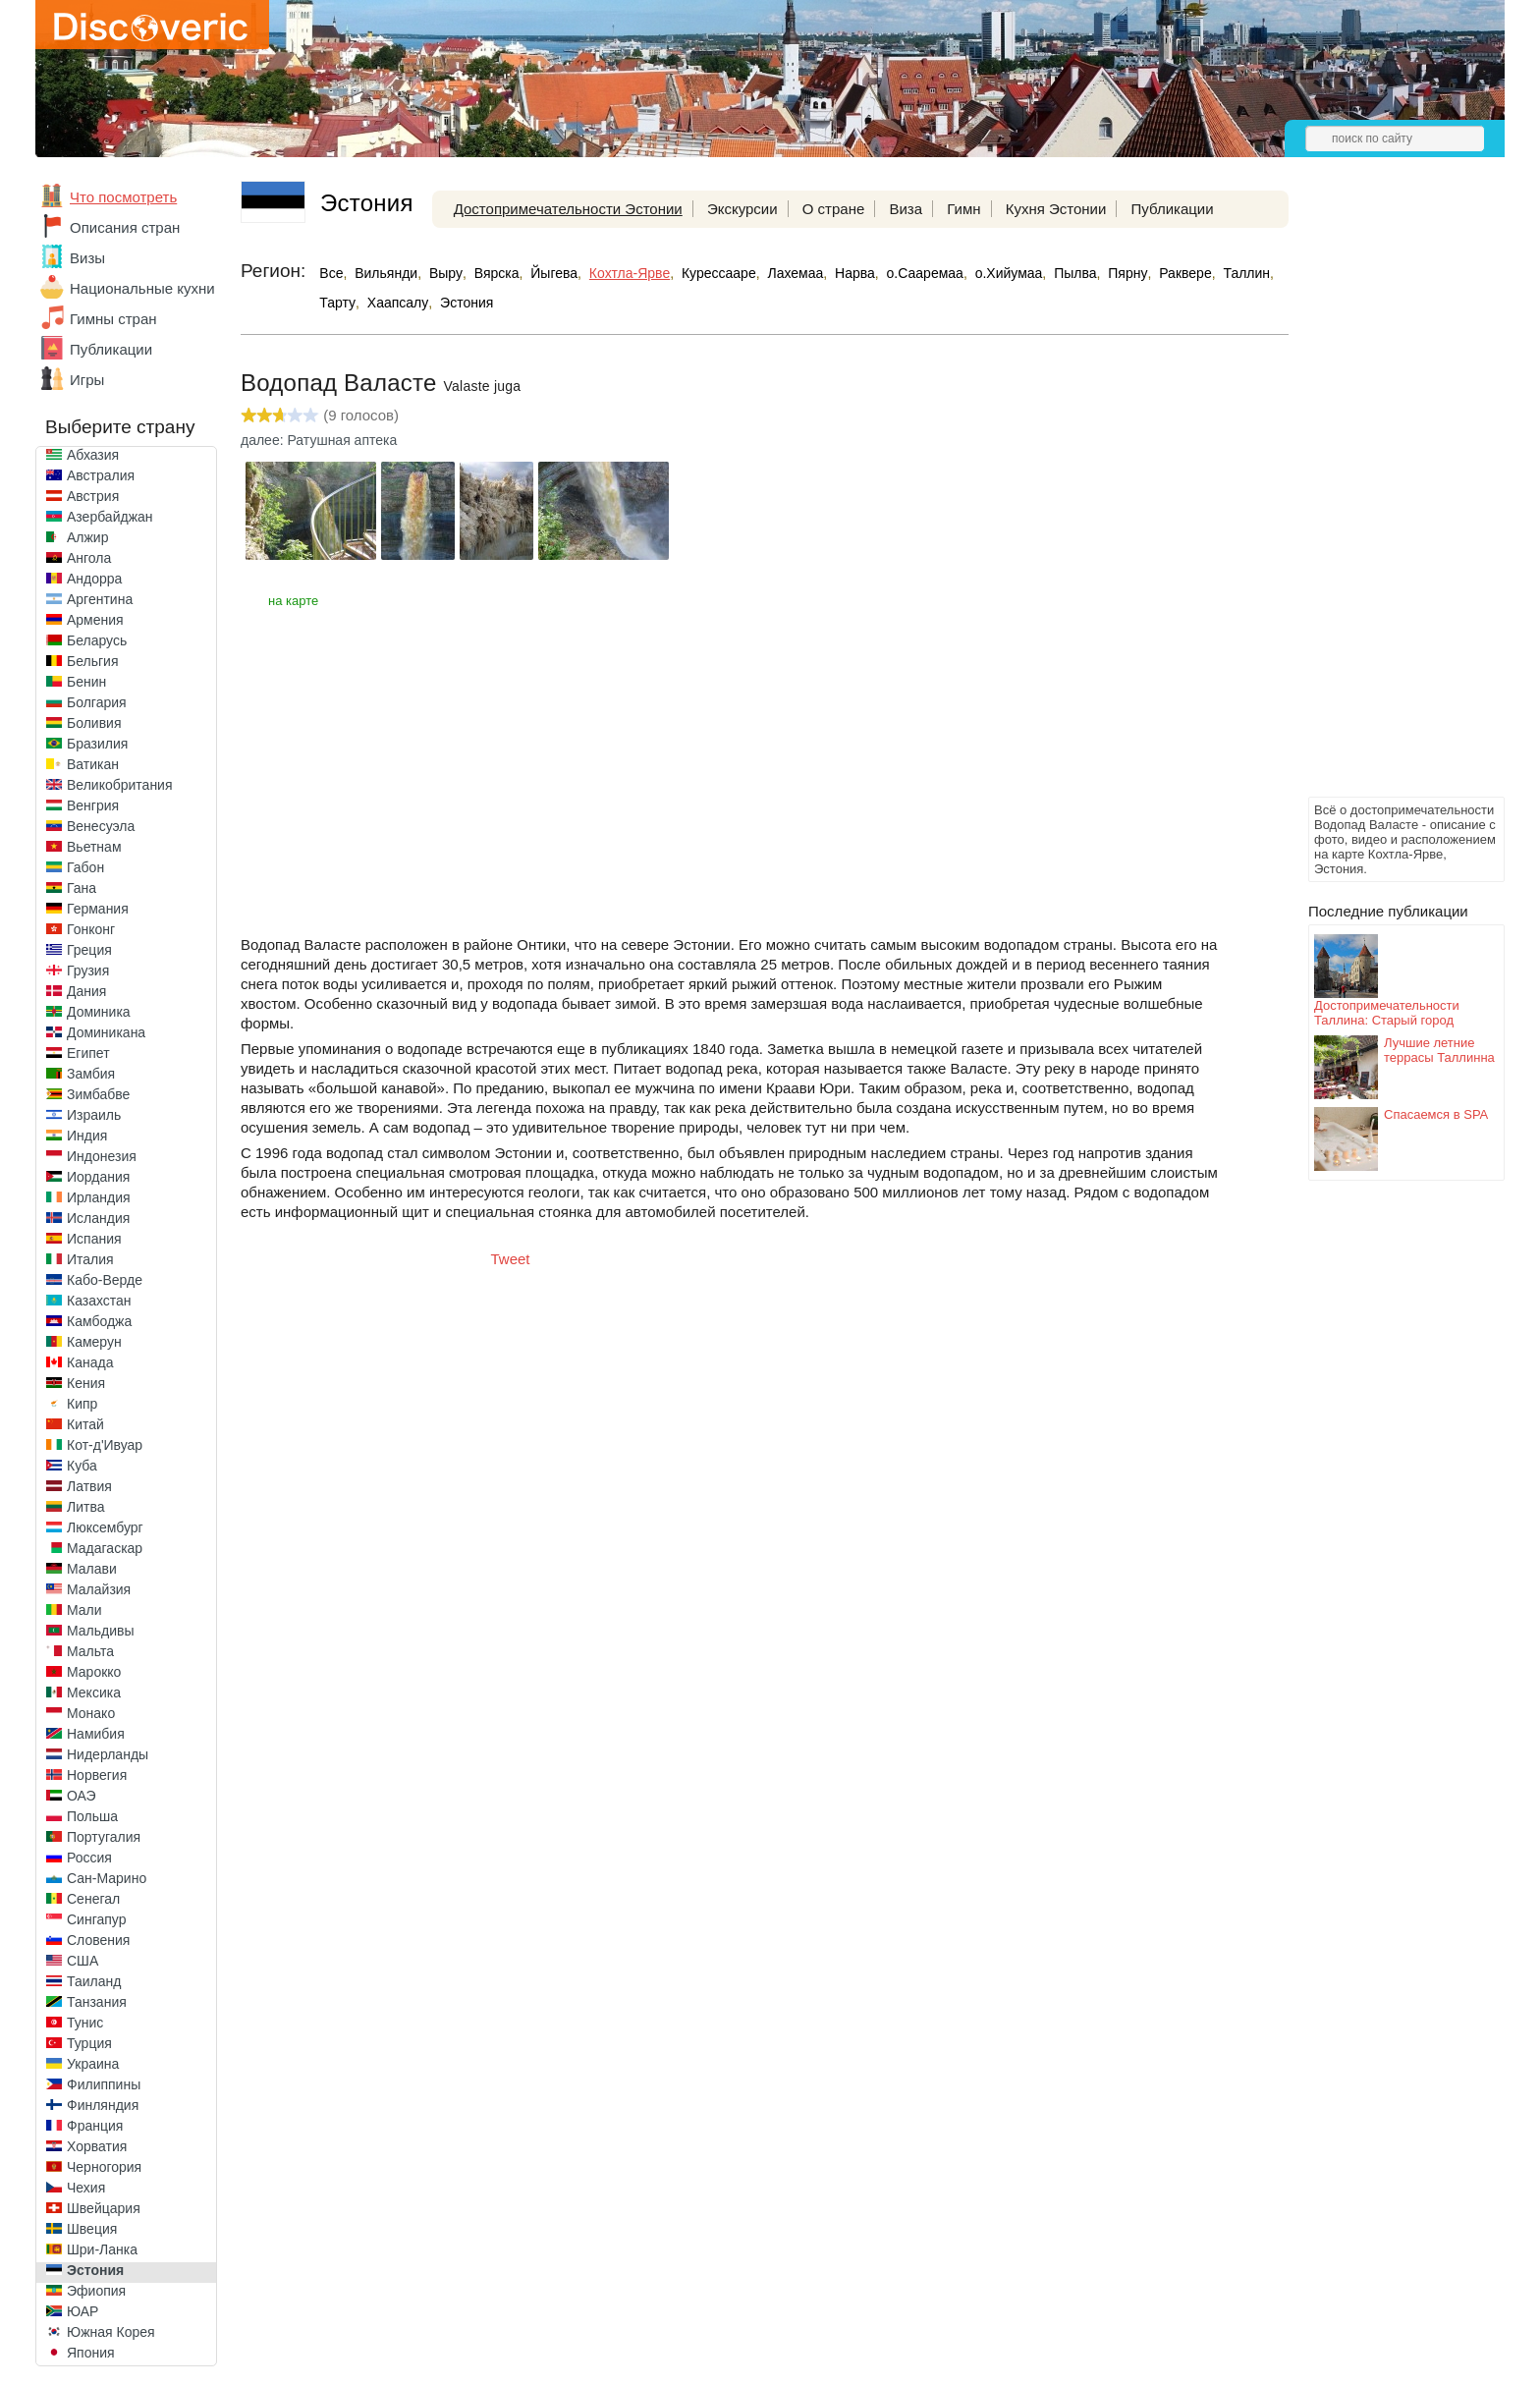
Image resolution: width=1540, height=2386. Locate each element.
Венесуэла (101, 826)
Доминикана (106, 1032)
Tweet (510, 1258)
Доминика (99, 1012)
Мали (84, 1610)
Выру (446, 273)
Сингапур (96, 1919)
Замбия (91, 1074)
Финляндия (102, 2105)
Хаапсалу (397, 302)
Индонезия (102, 1156)
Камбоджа (99, 1321)
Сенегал (93, 1899)
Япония (91, 2352)
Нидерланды (107, 1754)
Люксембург (105, 1527)
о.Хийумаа (1009, 273)
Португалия (103, 1837)
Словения (98, 1940)
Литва (86, 1507)
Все (331, 273)
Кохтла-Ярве (629, 273)
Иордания (98, 1177)
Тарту (337, 302)
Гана (81, 888)
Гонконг (91, 929)
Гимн (963, 208)
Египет (88, 1053)
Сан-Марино (106, 1878)
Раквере (1185, 273)
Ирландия (99, 1197)
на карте (293, 600)
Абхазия (93, 455)
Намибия (96, 1734)
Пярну (1127, 273)
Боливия (94, 723)
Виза (905, 208)
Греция (89, 950)
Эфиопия (96, 2291)
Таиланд (94, 1981)
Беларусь (97, 640)
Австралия (101, 475)
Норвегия (97, 1775)
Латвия (89, 1486)
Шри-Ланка (102, 2249)
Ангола (89, 558)
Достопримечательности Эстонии (568, 208)
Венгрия (93, 805)
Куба (82, 1465)
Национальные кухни (142, 288)
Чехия (86, 2187)
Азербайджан (110, 517)
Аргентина (100, 599)
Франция (95, 2126)
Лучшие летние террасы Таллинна (1439, 1050)
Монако (91, 1713)
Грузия (88, 970)
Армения (95, 620)
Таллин (1246, 273)
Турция (89, 2043)
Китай (85, 1424)
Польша (92, 1816)
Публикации (111, 349)
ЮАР (82, 2311)
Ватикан (93, 764)
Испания (94, 1239)
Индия (87, 1135)
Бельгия (92, 661)
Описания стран (125, 227)
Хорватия (97, 2146)
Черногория (104, 2167)
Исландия (98, 1218)
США (82, 1961)
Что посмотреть (123, 197)
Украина (93, 2064)
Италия (90, 1259)
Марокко (94, 1672)
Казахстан (99, 1300)
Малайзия (99, 1589)
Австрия (93, 496)
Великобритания (120, 785)
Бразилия (97, 743)
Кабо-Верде (104, 1280)
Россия (89, 1857)
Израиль (94, 1115)
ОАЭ (81, 1795)
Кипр (82, 1404)
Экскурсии (742, 208)
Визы (87, 258)
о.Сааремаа (925, 273)
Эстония (95, 2270)
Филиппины (103, 2084)
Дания (86, 991)
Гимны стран (113, 318)
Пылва (1075, 273)
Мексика (94, 1692)
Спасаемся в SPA (1436, 1114)
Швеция (92, 2229)
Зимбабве (98, 1094)
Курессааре (719, 273)
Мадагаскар (104, 1548)
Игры (87, 379)
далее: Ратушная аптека (319, 440)
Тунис (85, 2022)
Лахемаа (795, 273)
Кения (86, 1383)
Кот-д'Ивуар (104, 1445)
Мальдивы (101, 1630)
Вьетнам (94, 847)
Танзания (97, 2002)
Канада (90, 1362)
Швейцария (103, 2208)
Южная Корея (111, 2332)
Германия (98, 908)
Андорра (94, 578)
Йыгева (554, 273)
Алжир (87, 537)
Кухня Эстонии (1056, 208)
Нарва (855, 273)
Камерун (94, 1342)
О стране (833, 208)
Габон (85, 867)
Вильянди (386, 273)
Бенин (86, 682)
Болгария (97, 702)
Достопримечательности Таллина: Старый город (1386, 1012)
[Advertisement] (1386, 497)
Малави (92, 1569)
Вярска (497, 273)
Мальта (90, 1651)
